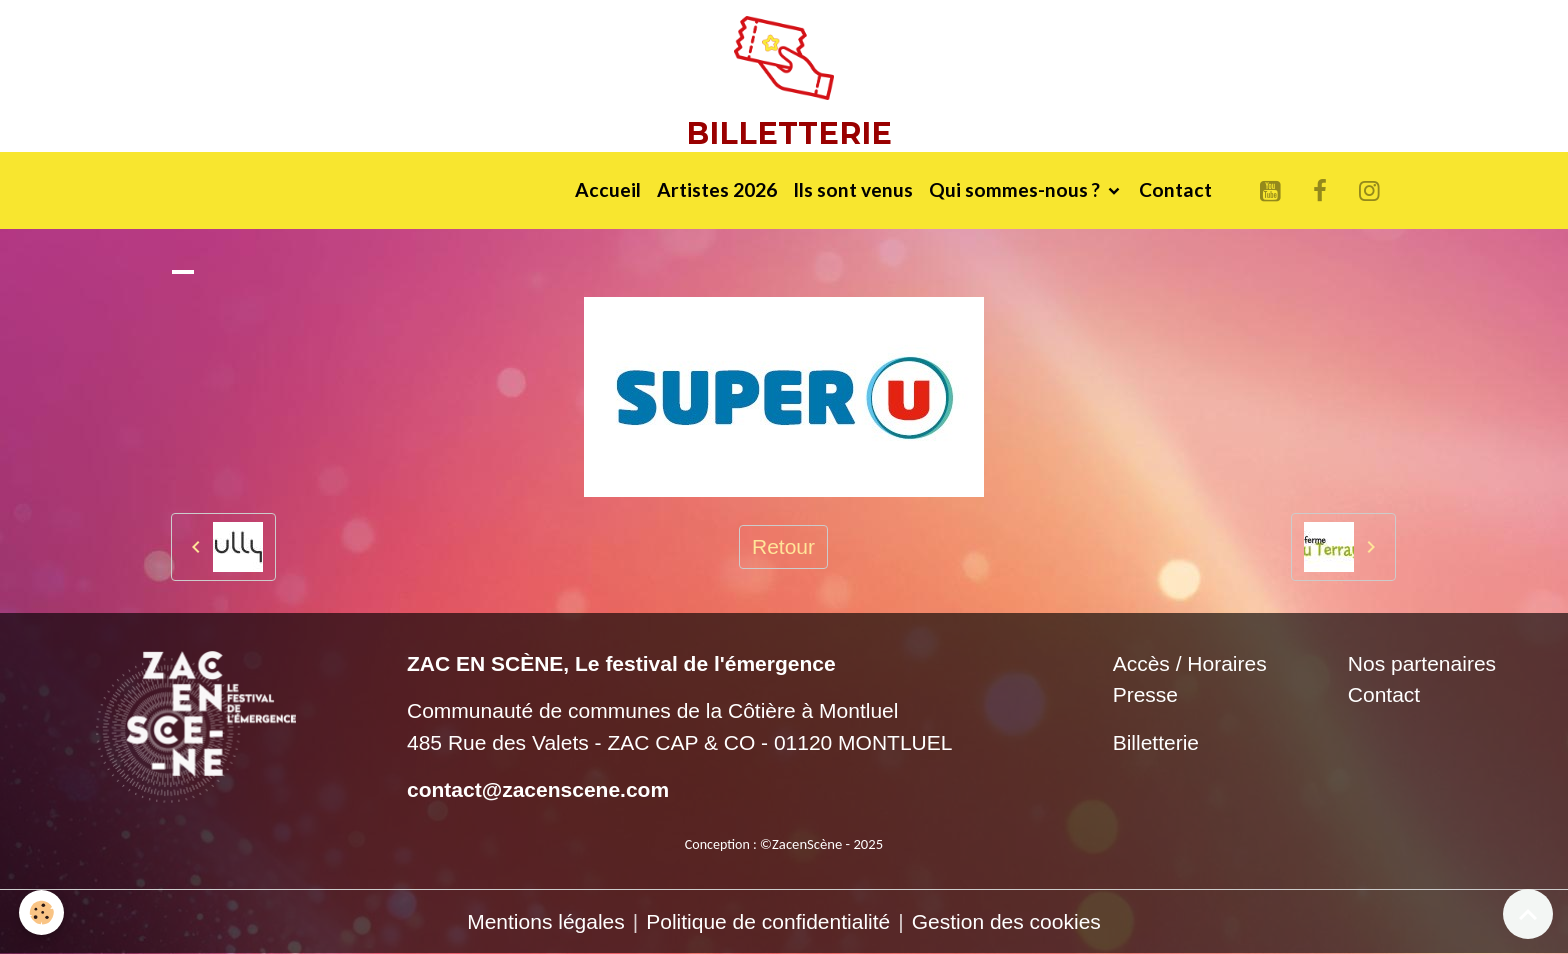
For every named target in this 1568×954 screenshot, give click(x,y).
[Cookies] (42, 912)
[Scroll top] (1528, 914)
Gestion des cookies (1006, 921)
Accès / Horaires (1190, 663)
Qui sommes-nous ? (1016, 189)
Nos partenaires (1422, 663)
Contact (1175, 189)
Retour (783, 546)
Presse (1145, 694)
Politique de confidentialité (768, 921)
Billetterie (1156, 742)
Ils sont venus (853, 189)
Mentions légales (546, 921)
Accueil (608, 189)
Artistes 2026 (717, 189)
